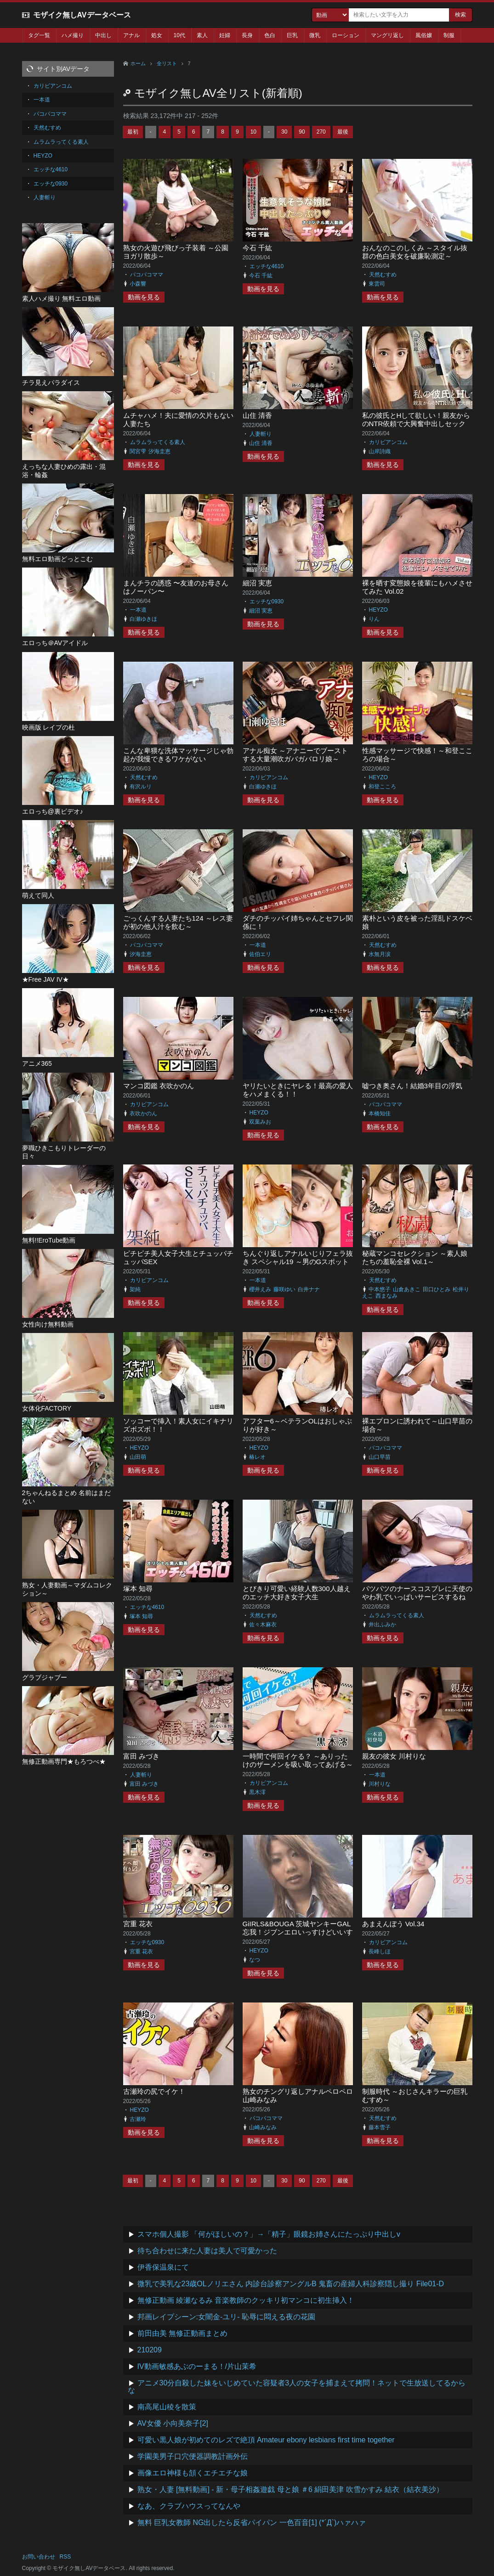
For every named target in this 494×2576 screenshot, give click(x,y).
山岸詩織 (380, 451)
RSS (65, 2557)
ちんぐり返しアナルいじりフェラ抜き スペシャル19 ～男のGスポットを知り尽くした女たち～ (298, 1261)
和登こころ (382, 786)
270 (321, 132)
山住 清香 (257, 415)
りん (374, 619)
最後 (342, 132)
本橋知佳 (380, 1113)
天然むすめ (383, 274)
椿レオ (257, 1457)
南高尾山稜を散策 (166, 2407)
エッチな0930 (267, 601)
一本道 (138, 610)
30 (284, 132)
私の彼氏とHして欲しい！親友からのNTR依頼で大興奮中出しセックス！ (416, 423)
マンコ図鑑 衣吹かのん (158, 1086)
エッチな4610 (267, 266)
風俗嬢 (423, 35)
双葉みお (260, 1122)
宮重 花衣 (138, 1924)
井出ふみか (382, 1624)
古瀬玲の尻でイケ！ (154, 2091)
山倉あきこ (406, 1289)
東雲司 (377, 284)
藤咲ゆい (284, 1289)
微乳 (314, 35)
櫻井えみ (260, 1289)
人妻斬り (261, 434)
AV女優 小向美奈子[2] (172, 2423)
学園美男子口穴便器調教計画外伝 (192, 2456)
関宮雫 (138, 451)
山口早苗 (380, 1457)
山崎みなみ (263, 2127)
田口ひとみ (436, 1289)
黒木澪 (257, 1792)
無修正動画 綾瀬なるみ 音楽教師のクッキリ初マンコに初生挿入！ (246, 2300)
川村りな (380, 1784)
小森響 (138, 284)
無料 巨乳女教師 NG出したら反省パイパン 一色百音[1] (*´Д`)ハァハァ (251, 2522)
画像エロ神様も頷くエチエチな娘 (192, 2473)
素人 (202, 35)
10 (253, 132)
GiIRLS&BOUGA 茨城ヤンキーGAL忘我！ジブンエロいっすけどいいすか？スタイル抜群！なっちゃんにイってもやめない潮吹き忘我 (298, 1936)
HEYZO (378, 610)
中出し (103, 35)
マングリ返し (387, 35)
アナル (131, 35)
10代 (179, 35)
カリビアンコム (388, 442)
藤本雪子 (380, 2127)
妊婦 (224, 35)
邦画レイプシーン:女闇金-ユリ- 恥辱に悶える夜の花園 (226, 2317)
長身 (247, 35)
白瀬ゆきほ (143, 619)
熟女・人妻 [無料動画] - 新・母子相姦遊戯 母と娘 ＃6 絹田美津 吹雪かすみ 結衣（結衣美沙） (290, 2489)
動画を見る (144, 297)
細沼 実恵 (257, 583)
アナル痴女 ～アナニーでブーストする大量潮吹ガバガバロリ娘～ (295, 755)
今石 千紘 (257, 248)
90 (302, 132)
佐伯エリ (260, 954)
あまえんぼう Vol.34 (393, 1924)
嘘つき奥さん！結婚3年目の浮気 (412, 1086)
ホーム (138, 63)
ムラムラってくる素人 (157, 442)
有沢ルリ (141, 786)
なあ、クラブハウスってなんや (188, 2506)
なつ (254, 1960)
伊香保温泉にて (163, 2267)
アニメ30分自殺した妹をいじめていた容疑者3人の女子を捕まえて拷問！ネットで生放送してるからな (297, 2386)
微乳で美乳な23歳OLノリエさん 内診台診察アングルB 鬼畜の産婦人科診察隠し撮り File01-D (290, 2284)
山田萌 (138, 1457)
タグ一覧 (39, 35)
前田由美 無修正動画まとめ (182, 2333)
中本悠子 (380, 1289)
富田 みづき (141, 1756)
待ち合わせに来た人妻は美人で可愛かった (207, 2251)
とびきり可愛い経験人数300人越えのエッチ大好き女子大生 (297, 1593)
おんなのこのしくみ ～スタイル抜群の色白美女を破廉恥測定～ (414, 252)
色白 (269, 35)
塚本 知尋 (138, 1588)
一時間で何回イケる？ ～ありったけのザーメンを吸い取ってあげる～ (298, 1760)
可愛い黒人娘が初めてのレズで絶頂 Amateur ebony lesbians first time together (266, 2440)
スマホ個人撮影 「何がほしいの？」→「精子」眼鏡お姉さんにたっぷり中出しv (268, 2234)
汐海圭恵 (159, 451)
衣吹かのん (143, 1113)
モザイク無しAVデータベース (82, 15)
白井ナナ (309, 1289)
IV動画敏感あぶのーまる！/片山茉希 (197, 2366)
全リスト (167, 63)
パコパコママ (146, 274)
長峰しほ (380, 1951)
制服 (448, 35)
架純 (135, 1289)
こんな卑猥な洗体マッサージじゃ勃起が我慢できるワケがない (178, 755)
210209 (149, 2350)
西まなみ (386, 1296)
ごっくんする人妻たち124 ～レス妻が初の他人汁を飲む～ (178, 922)
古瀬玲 (138, 2119)
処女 (156, 35)
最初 (132, 132)
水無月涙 (380, 954)
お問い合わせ (38, 2557)
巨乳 (292, 35)
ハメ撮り (73, 35)
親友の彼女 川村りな (394, 1756)
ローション (345, 35)
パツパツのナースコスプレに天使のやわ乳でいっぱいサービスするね (417, 1593)
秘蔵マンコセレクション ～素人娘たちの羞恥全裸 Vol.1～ (414, 1257)
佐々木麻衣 (263, 1624)
